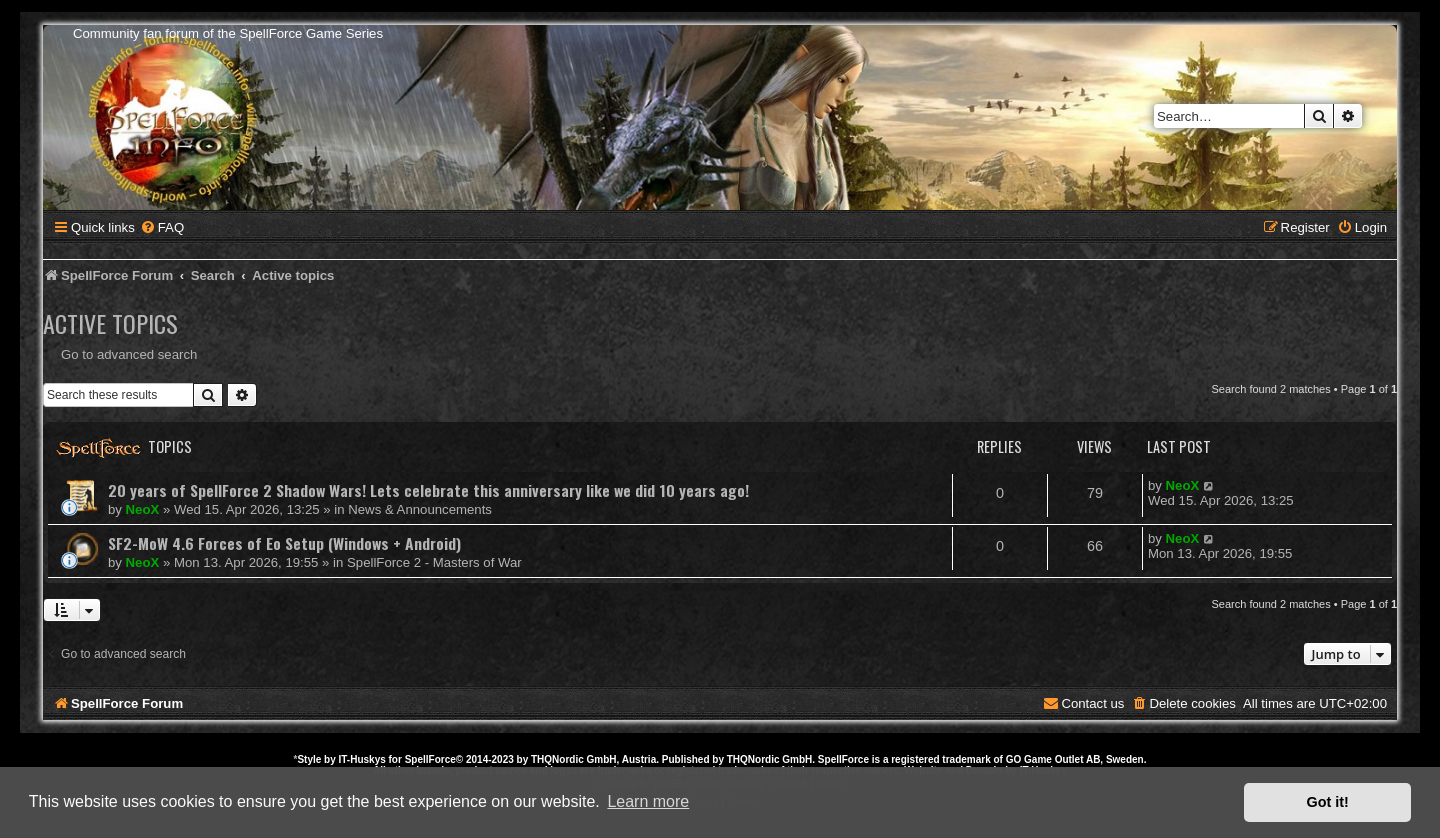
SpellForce (430, 759)
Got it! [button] (1328, 802)
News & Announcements (420, 509)
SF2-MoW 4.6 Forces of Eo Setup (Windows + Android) (284, 543)
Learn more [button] (648, 801)
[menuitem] (162, 227)
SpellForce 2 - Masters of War (434, 562)
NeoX (143, 509)
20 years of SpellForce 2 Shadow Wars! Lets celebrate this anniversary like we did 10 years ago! (428, 490)
